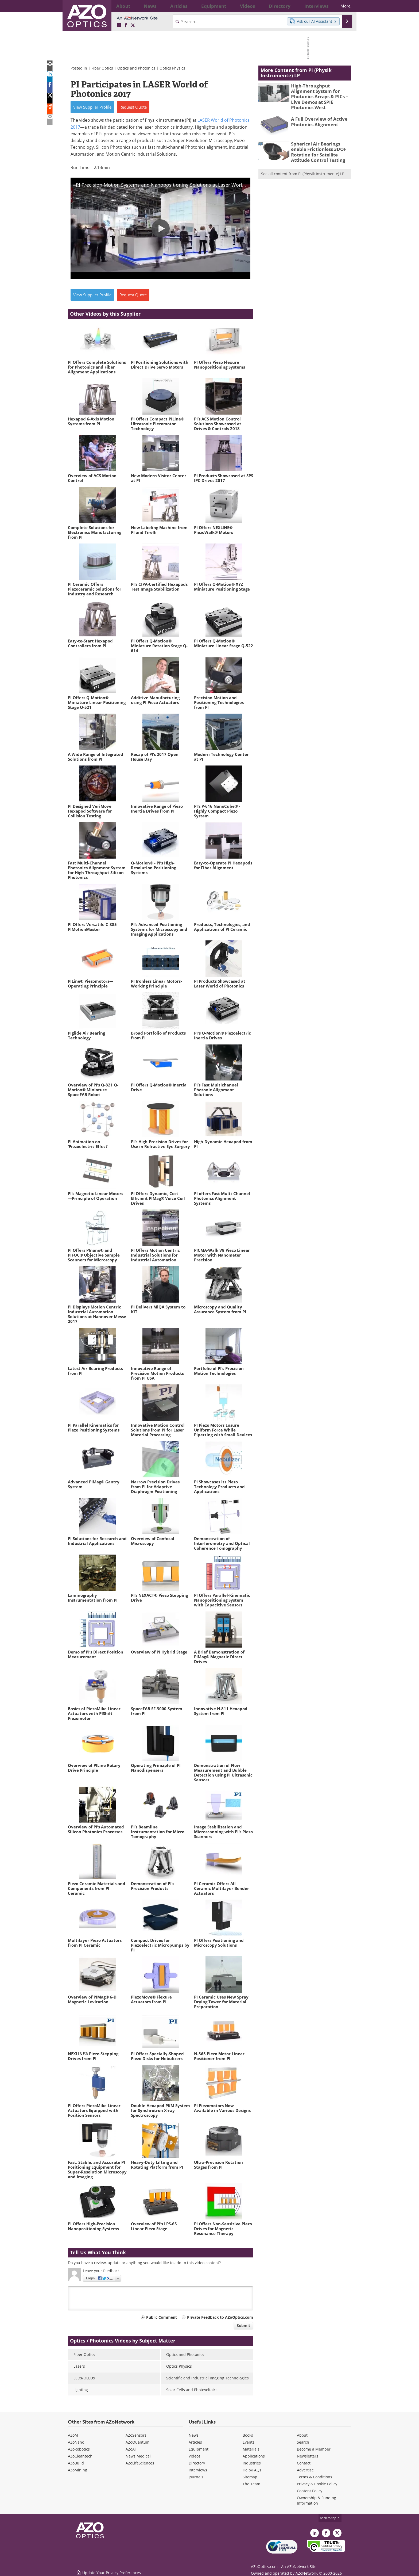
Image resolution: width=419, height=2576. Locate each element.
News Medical (138, 2456)
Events (248, 2442)
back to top (330, 2518)
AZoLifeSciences (140, 2463)
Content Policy (309, 2490)
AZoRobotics (79, 2449)
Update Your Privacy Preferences (108, 2569)
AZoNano (76, 2442)
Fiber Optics (102, 68)
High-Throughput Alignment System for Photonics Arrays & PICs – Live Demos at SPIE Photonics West (319, 93)
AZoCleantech (80, 2456)
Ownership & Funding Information (316, 2500)
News (194, 2435)
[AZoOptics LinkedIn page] (119, 25)
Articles (195, 2442)
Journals (196, 2476)
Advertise (305, 2469)
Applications (254, 2456)
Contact (304, 2463)
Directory (197, 2463)
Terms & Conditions (314, 2476)
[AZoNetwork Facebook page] (126, 25)
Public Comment (161, 2317)
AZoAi (131, 2449)
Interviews (198, 2469)
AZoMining (77, 2469)
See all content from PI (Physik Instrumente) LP (302, 163)
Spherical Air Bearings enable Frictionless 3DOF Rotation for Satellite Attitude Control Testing (320, 143)
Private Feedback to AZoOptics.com (220, 2317)
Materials (251, 2449)
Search (303, 2442)
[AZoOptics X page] (133, 25)
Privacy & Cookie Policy (317, 2483)
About (302, 2435)
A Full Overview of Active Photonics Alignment (316, 113)
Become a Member (314, 2449)
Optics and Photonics (136, 68)
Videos (194, 2456)
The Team (251, 2483)
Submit (243, 2325)
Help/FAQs (252, 2469)
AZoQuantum (137, 2442)
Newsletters (307, 2456)
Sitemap (250, 2476)
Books (248, 2435)
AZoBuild (76, 2463)
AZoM (73, 2435)
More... (342, 6)
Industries (252, 2463)
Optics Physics (172, 68)
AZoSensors (136, 2435)
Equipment (198, 2449)
